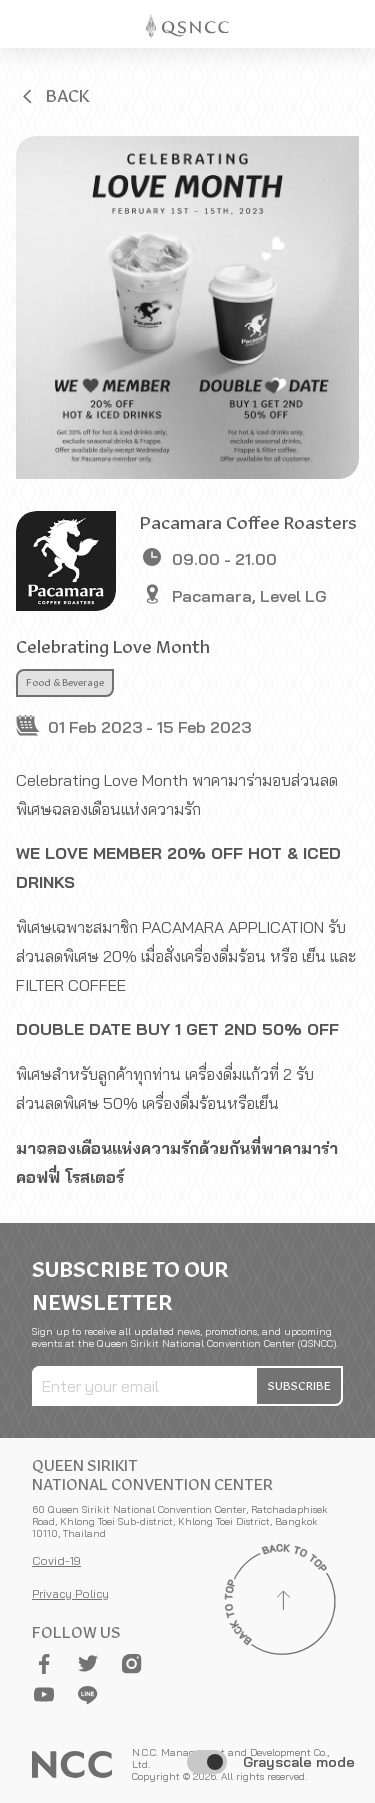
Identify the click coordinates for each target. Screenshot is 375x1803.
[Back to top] (283, 1603)
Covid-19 (56, 1560)
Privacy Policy (70, 1593)
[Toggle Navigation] (351, 24)
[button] (54, 96)
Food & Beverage (65, 683)
